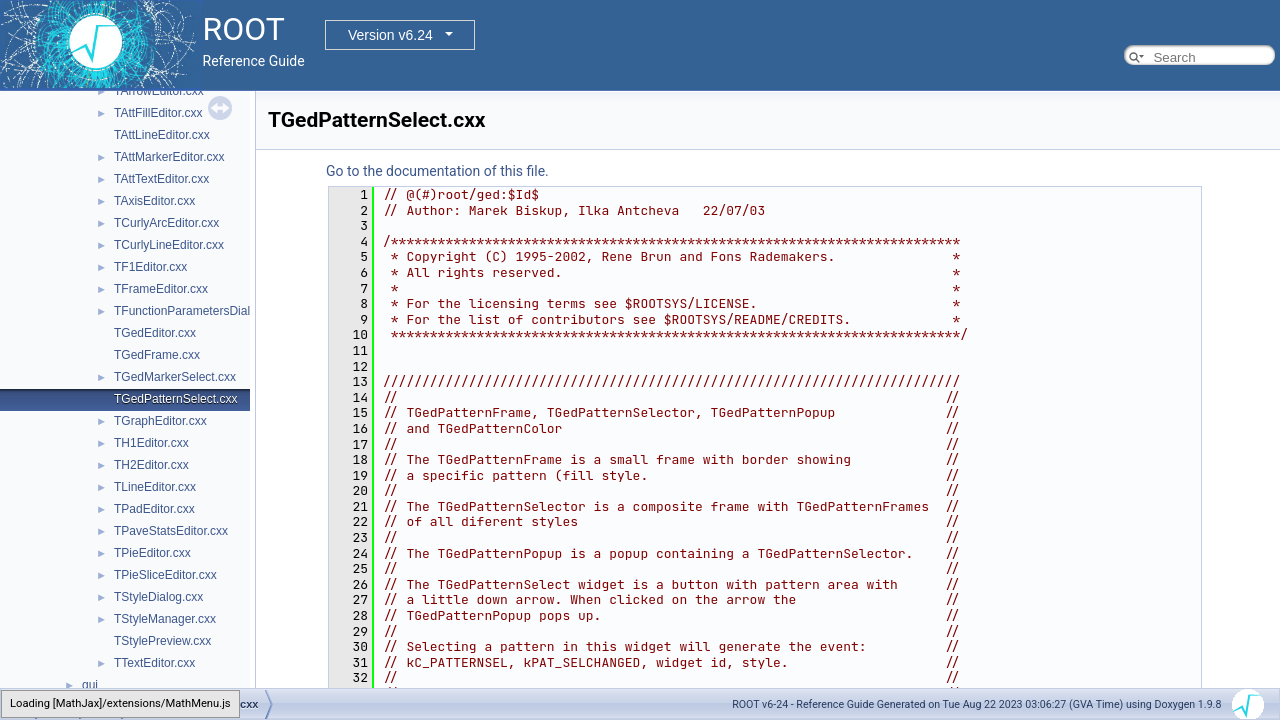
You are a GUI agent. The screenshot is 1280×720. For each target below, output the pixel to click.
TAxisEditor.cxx (154, 201)
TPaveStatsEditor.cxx (171, 531)
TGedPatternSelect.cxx (175, 399)
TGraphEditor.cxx (160, 421)
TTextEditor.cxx (154, 663)
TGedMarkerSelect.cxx (175, 377)
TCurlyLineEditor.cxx (169, 245)
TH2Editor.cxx (151, 465)
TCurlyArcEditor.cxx (166, 223)
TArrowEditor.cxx (159, 91)
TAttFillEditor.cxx (158, 113)
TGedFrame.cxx (157, 355)
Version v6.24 (390, 35)
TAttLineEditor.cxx (162, 135)
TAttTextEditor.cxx (161, 179)
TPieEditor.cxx (152, 553)
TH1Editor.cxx (151, 443)
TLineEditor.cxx (155, 487)
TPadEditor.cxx (154, 509)
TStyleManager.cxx (165, 619)
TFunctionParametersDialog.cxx (199, 311)
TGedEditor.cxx (155, 333)
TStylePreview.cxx (162, 641)
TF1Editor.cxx (150, 267)
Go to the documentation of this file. (437, 171)
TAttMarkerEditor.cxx (169, 157)
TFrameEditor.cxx (161, 289)
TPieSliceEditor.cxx (165, 575)
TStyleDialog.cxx (158, 597)
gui (90, 685)
